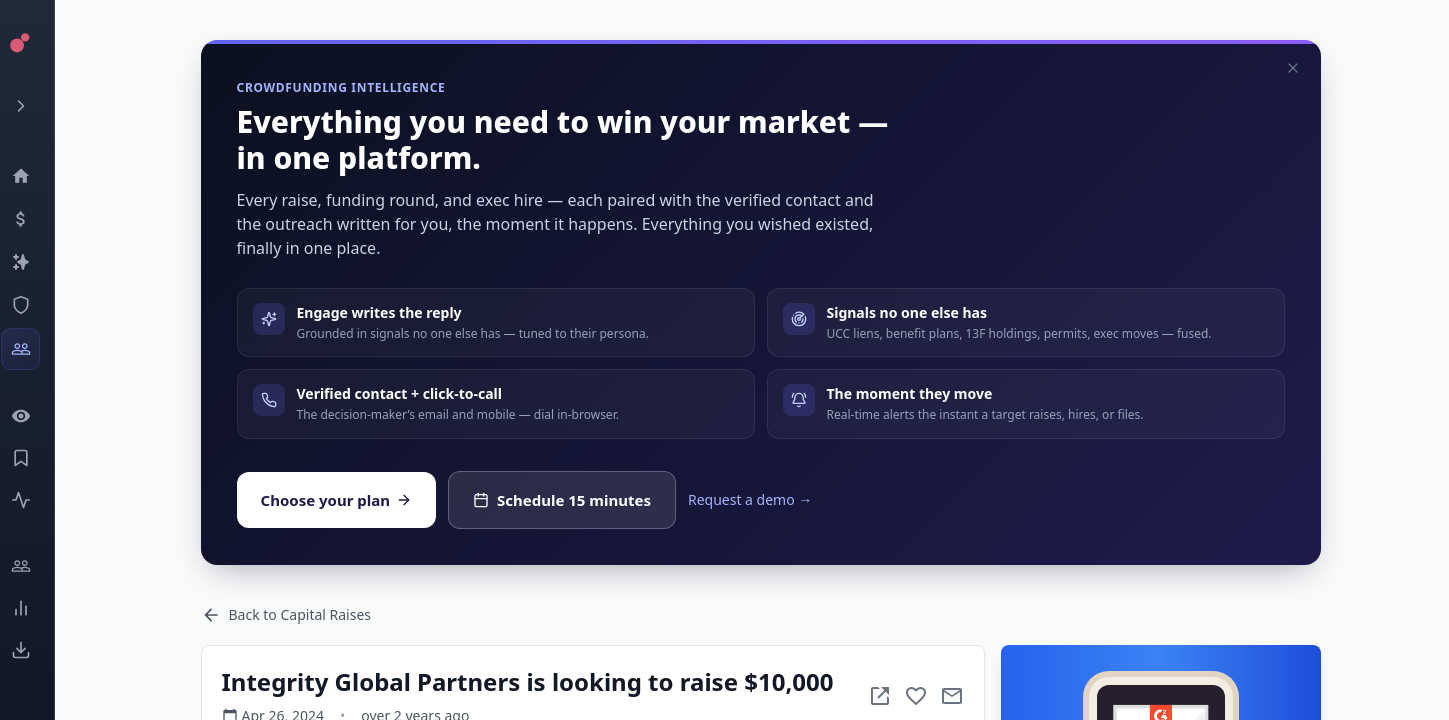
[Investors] (35, 349)
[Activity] (35, 500)
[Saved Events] (35, 458)
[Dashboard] (35, 176)
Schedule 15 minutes (562, 500)
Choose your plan (337, 500)
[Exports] (35, 650)
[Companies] (35, 262)
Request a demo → (750, 499)
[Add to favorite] (916, 696)
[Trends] (35, 608)
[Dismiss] (1293, 68)
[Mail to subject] (952, 696)
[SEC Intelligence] (35, 305)
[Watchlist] (35, 416)
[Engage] (35, 566)
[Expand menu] (35, 106)
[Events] (35, 219)
